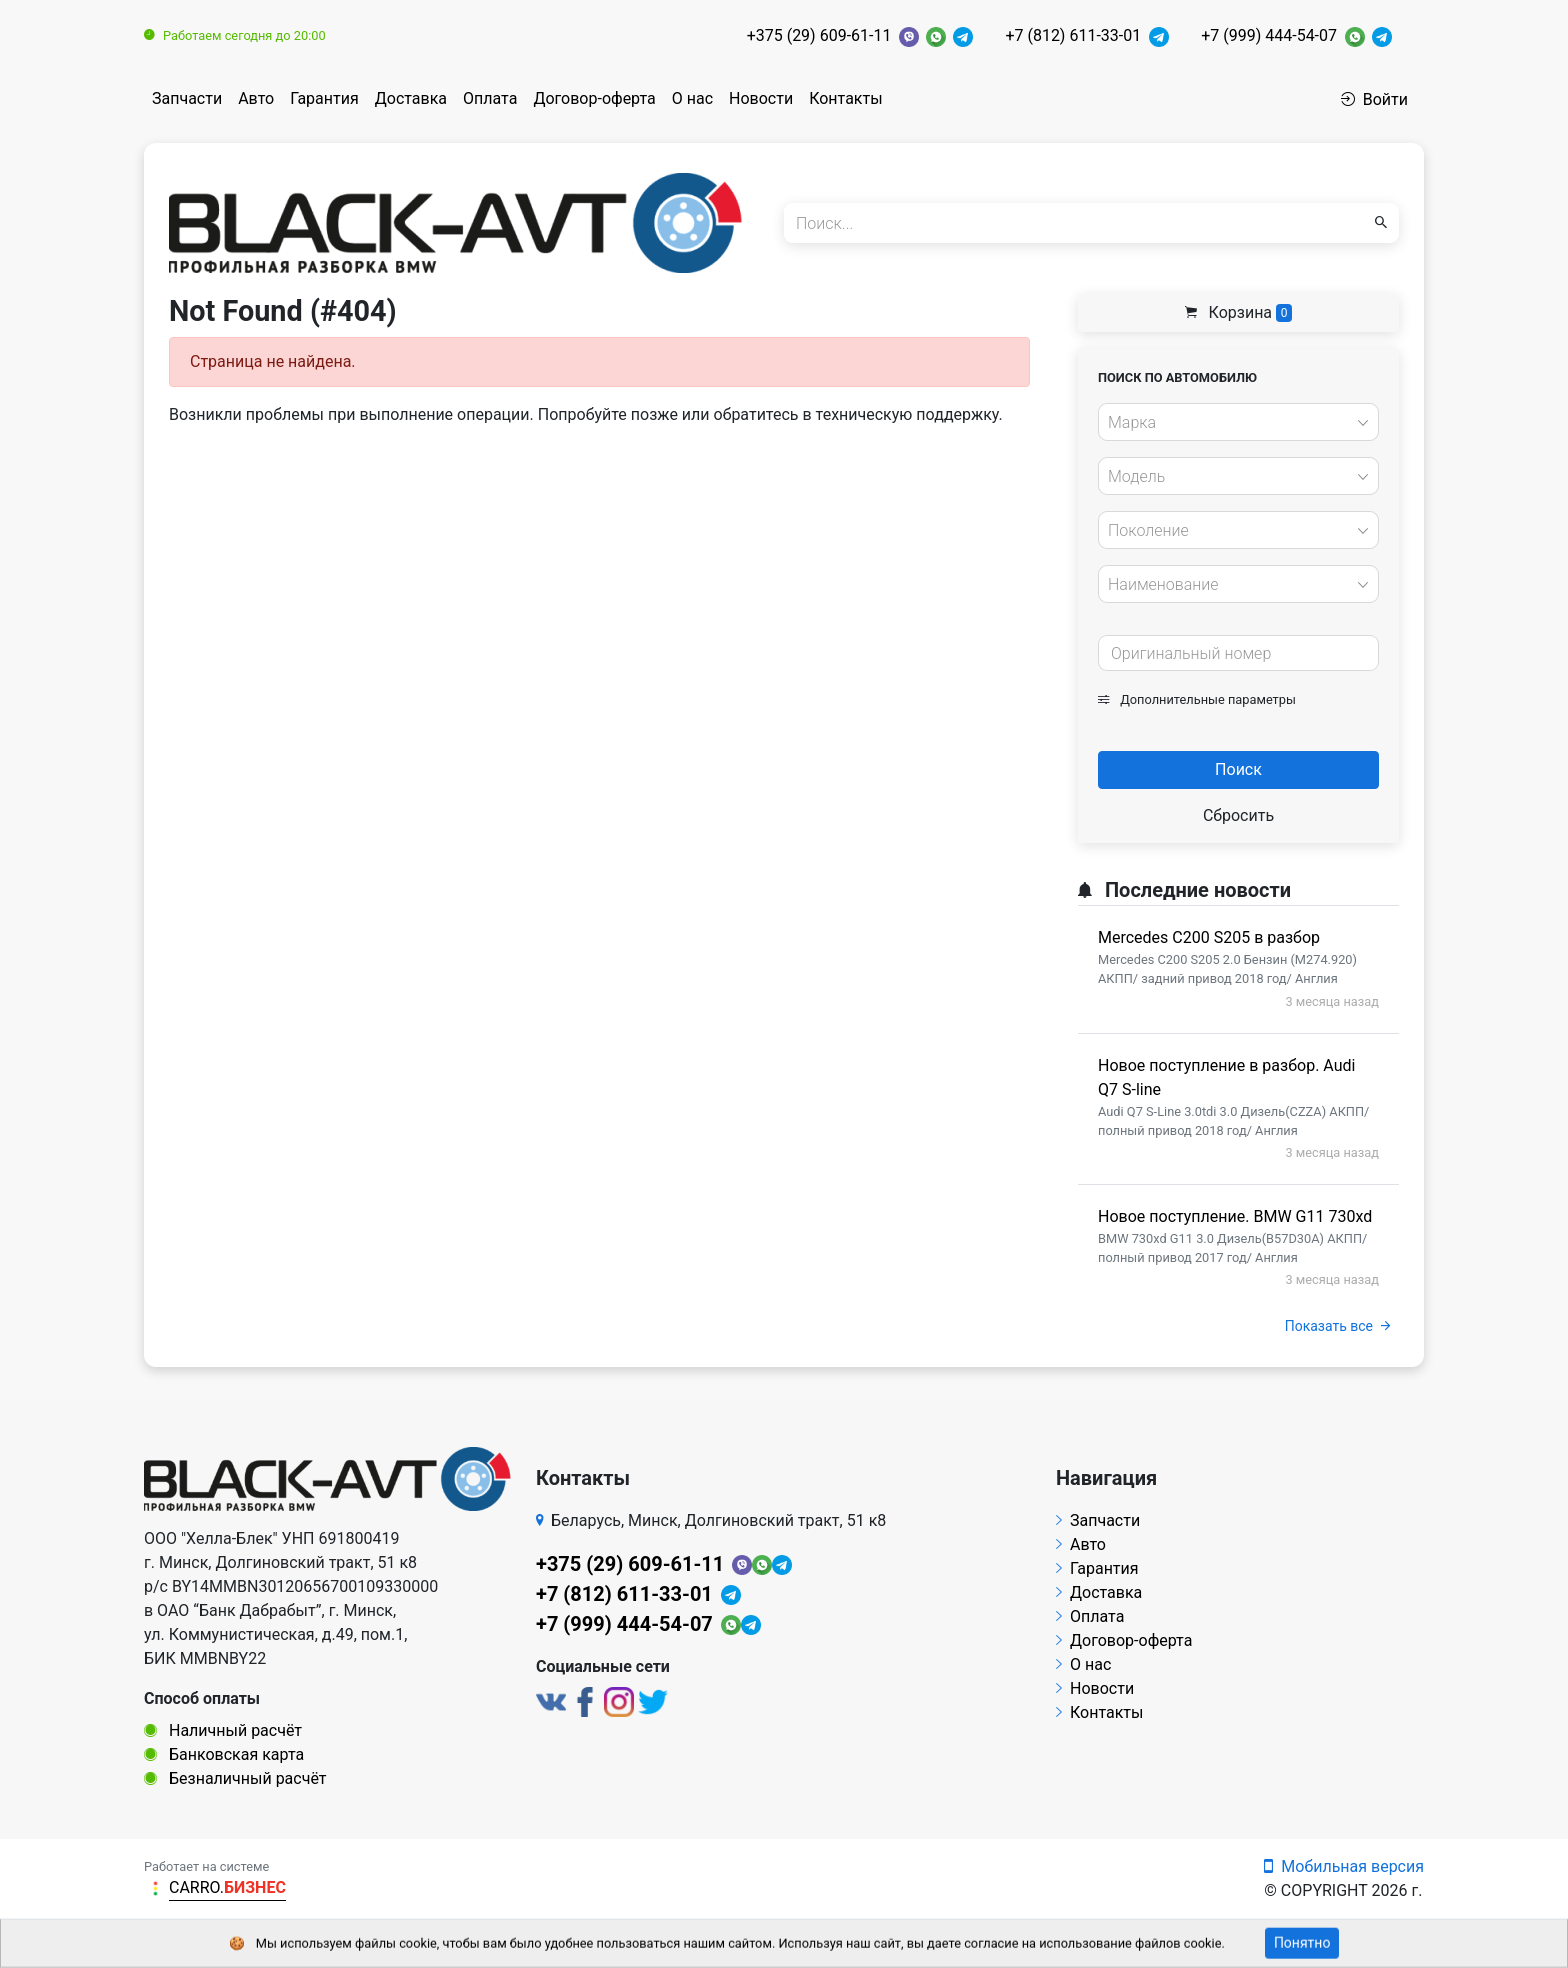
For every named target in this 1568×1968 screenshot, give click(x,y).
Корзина (1239, 312)
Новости (761, 98)
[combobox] (1238, 422)
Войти (1374, 99)
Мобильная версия (1344, 1866)
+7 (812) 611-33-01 (1073, 35)
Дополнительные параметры (1197, 699)
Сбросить (1238, 815)
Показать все (1337, 1326)
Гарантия (324, 98)
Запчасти (187, 98)
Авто (256, 98)
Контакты (845, 98)
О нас (692, 98)
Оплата (490, 98)
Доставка (411, 98)
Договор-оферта (594, 98)
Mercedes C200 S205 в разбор (1209, 937)
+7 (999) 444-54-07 (1269, 35)
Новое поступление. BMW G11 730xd (1235, 1216)
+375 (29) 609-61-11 (819, 35)
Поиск (1238, 769)
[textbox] (1233, 423)
